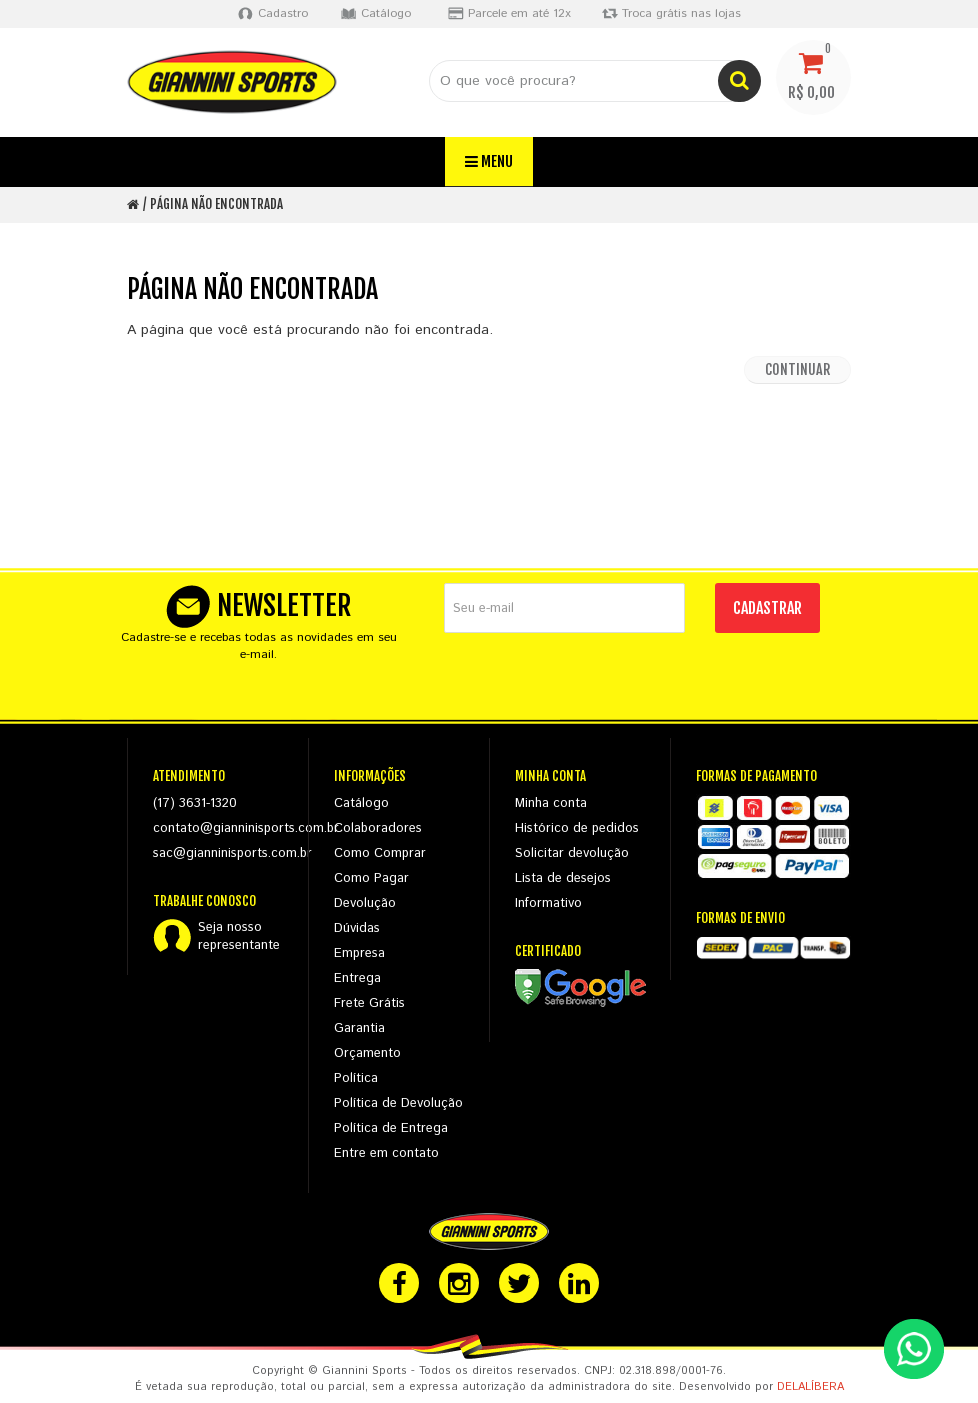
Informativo (548, 903)
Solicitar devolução (572, 853)
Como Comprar (380, 853)
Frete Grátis (369, 1003)
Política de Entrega (391, 1128)
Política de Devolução (398, 1103)
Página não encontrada (216, 204)
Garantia (359, 1028)
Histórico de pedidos (577, 828)
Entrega (357, 978)
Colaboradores (378, 828)
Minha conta (551, 803)
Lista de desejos (563, 878)
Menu (489, 161)
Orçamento (367, 1053)
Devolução (365, 903)
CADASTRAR (767, 608)
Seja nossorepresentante (239, 937)
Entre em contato (386, 1153)
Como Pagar (371, 878)
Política (356, 1078)
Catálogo (361, 803)
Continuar (797, 369)
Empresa (359, 953)
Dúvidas (357, 928)
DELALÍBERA (810, 1387)
